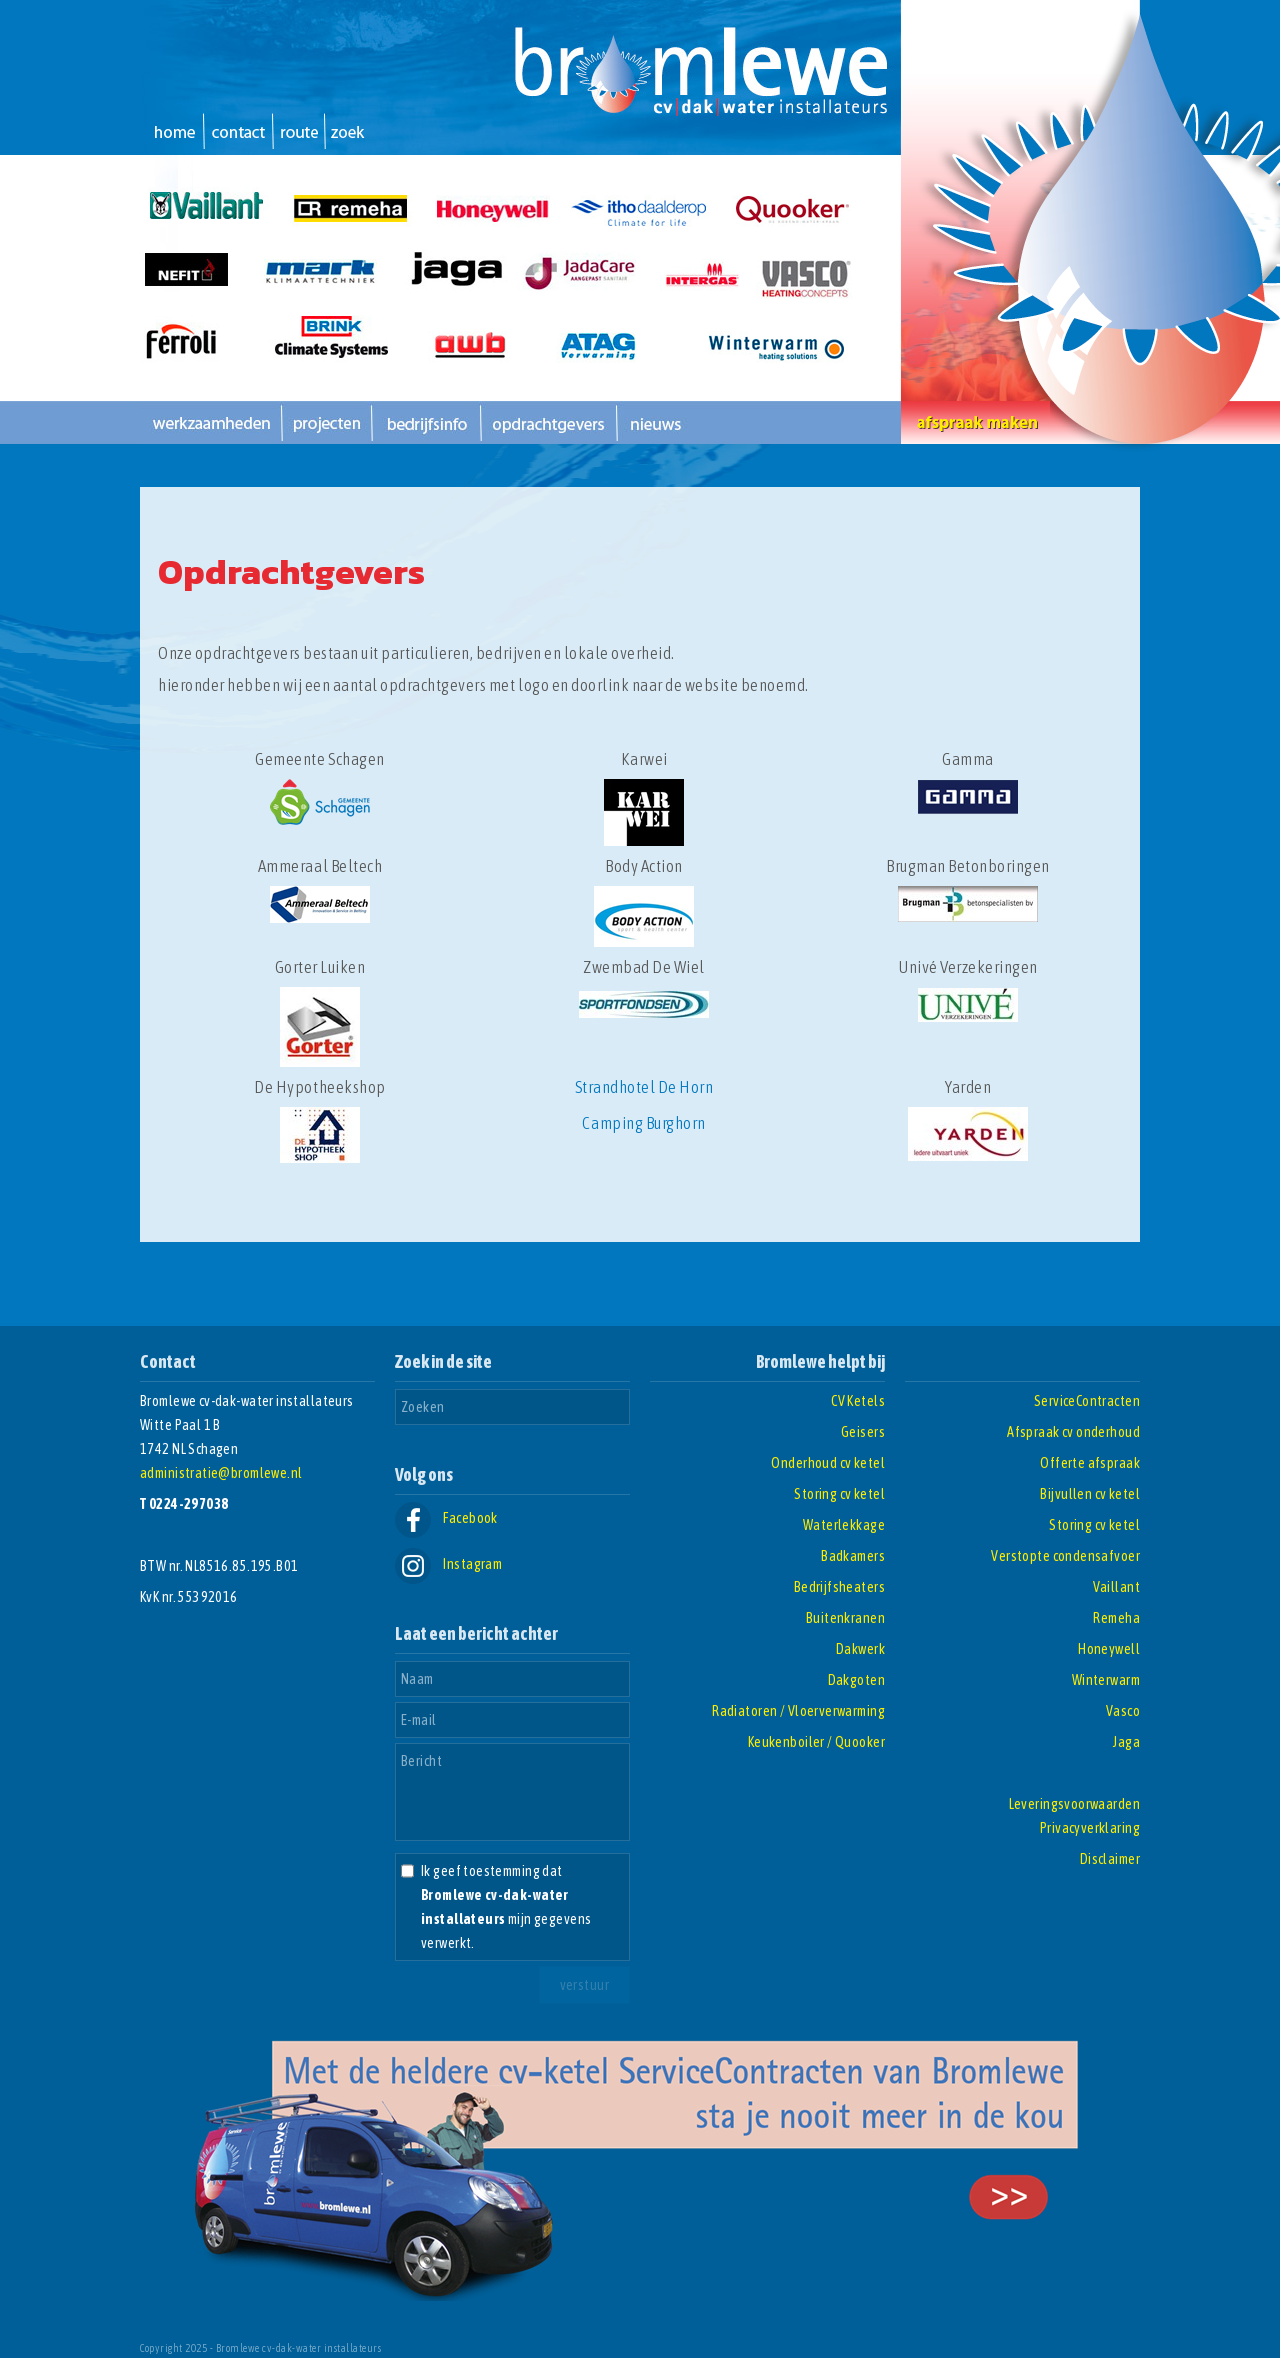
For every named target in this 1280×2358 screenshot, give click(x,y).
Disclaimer (1110, 1859)
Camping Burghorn (643, 1123)
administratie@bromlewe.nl (221, 1473)
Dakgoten (856, 1680)
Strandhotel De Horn (644, 1087)
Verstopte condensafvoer (1065, 1556)
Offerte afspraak (1090, 1463)
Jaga (1126, 1742)
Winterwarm (1106, 1680)
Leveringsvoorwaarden (1074, 1804)
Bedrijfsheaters (839, 1587)
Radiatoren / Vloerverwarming (798, 1711)
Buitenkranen (845, 1618)
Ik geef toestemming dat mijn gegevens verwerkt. (506, 1907)
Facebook (446, 1518)
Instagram (448, 1564)
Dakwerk (860, 1649)
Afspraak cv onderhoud (1073, 1432)
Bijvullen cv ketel (1090, 1494)
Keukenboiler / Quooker (816, 1742)
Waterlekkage (844, 1525)
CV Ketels (858, 1401)
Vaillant (1116, 1587)
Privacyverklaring (1090, 1828)
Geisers (863, 1432)
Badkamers (853, 1556)
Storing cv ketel (839, 1494)
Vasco (1123, 1711)
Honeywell (1109, 1649)
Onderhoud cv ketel (828, 1463)
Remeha (1116, 1618)
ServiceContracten (1087, 1401)
